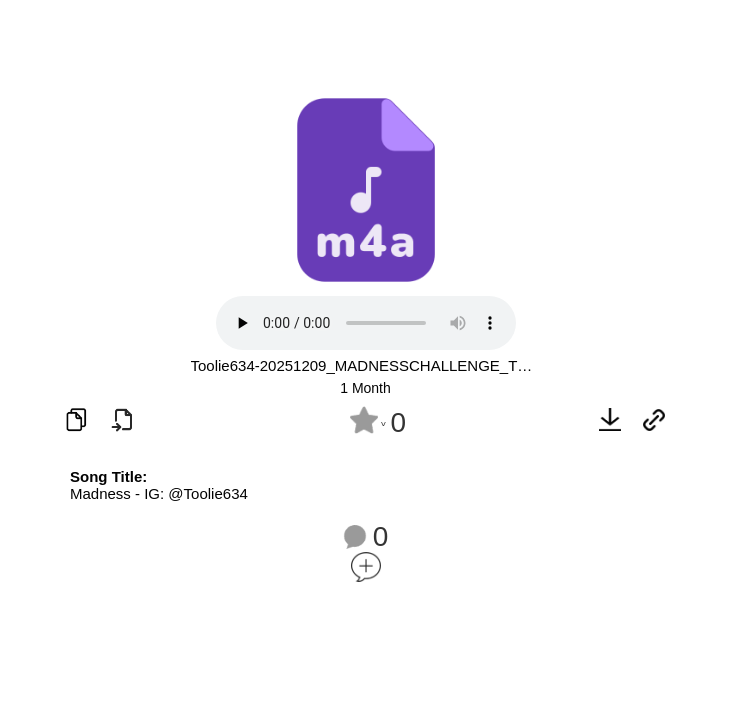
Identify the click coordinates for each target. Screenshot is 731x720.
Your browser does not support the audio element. (366, 323)
